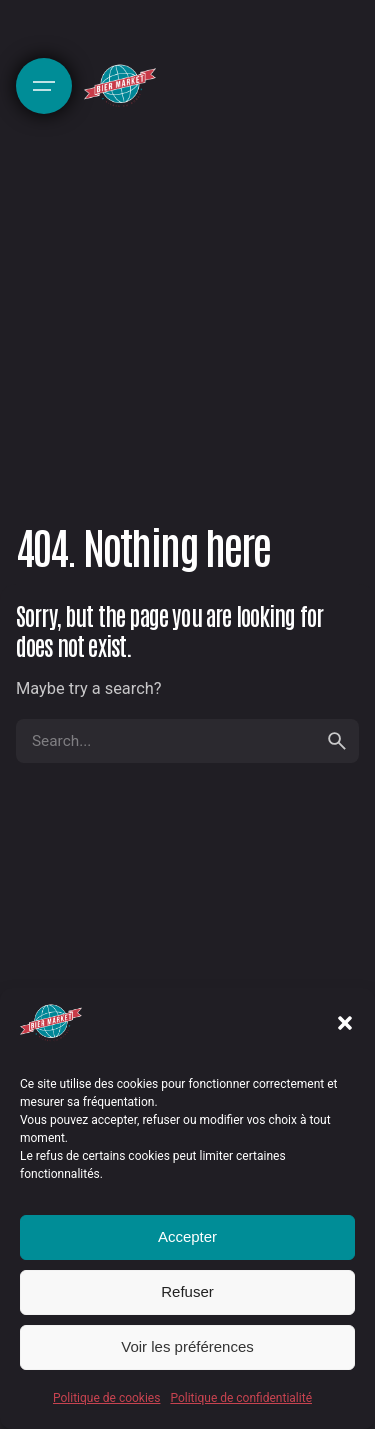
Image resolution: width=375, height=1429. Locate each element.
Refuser (187, 1291)
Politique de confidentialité (241, 1398)
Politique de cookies (106, 1398)
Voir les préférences (187, 1346)
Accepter (187, 1236)
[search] (337, 741)
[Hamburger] (44, 86)
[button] (345, 1023)
